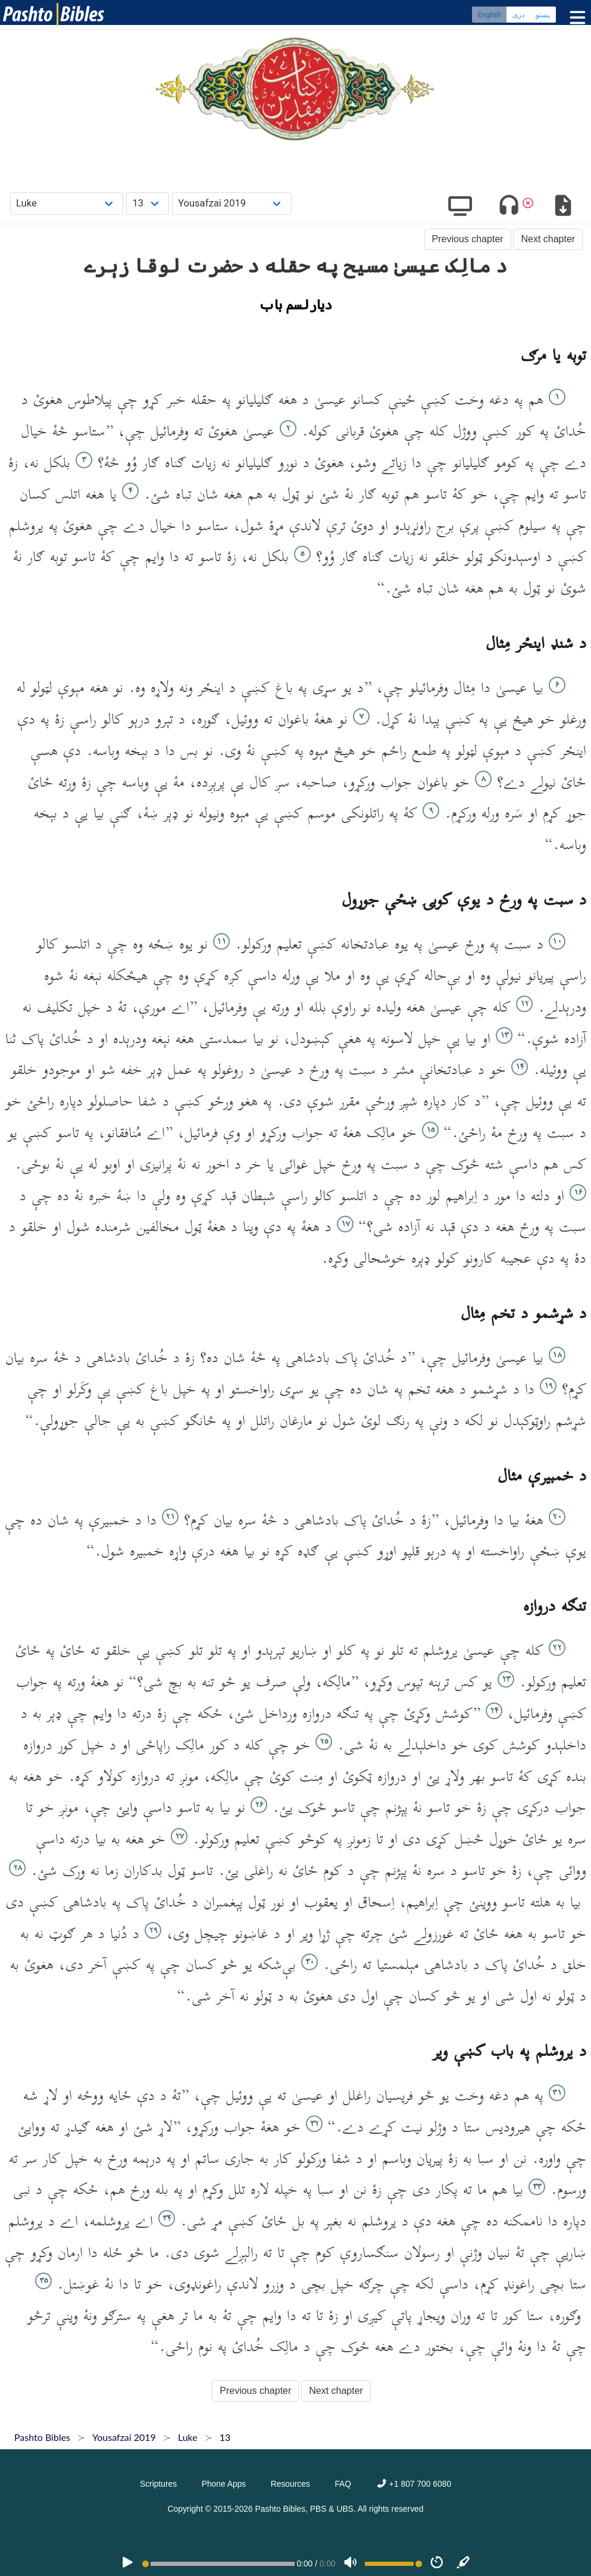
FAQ (342, 2484)
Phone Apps (224, 2484)
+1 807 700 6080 (413, 2484)
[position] (218, 2564)
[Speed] (436, 2563)
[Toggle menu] (575, 18)
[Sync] (463, 2563)
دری (518, 15)
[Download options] (563, 207)
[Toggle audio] (509, 207)
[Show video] (460, 207)
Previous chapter (468, 239)
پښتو (543, 15)
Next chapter (548, 239)
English (489, 15)
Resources (290, 2484)
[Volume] (350, 2563)
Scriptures (158, 2484)
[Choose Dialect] (232, 203)
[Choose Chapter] (147, 203)
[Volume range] (393, 2564)
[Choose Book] (67, 203)
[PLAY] (127, 2563)
